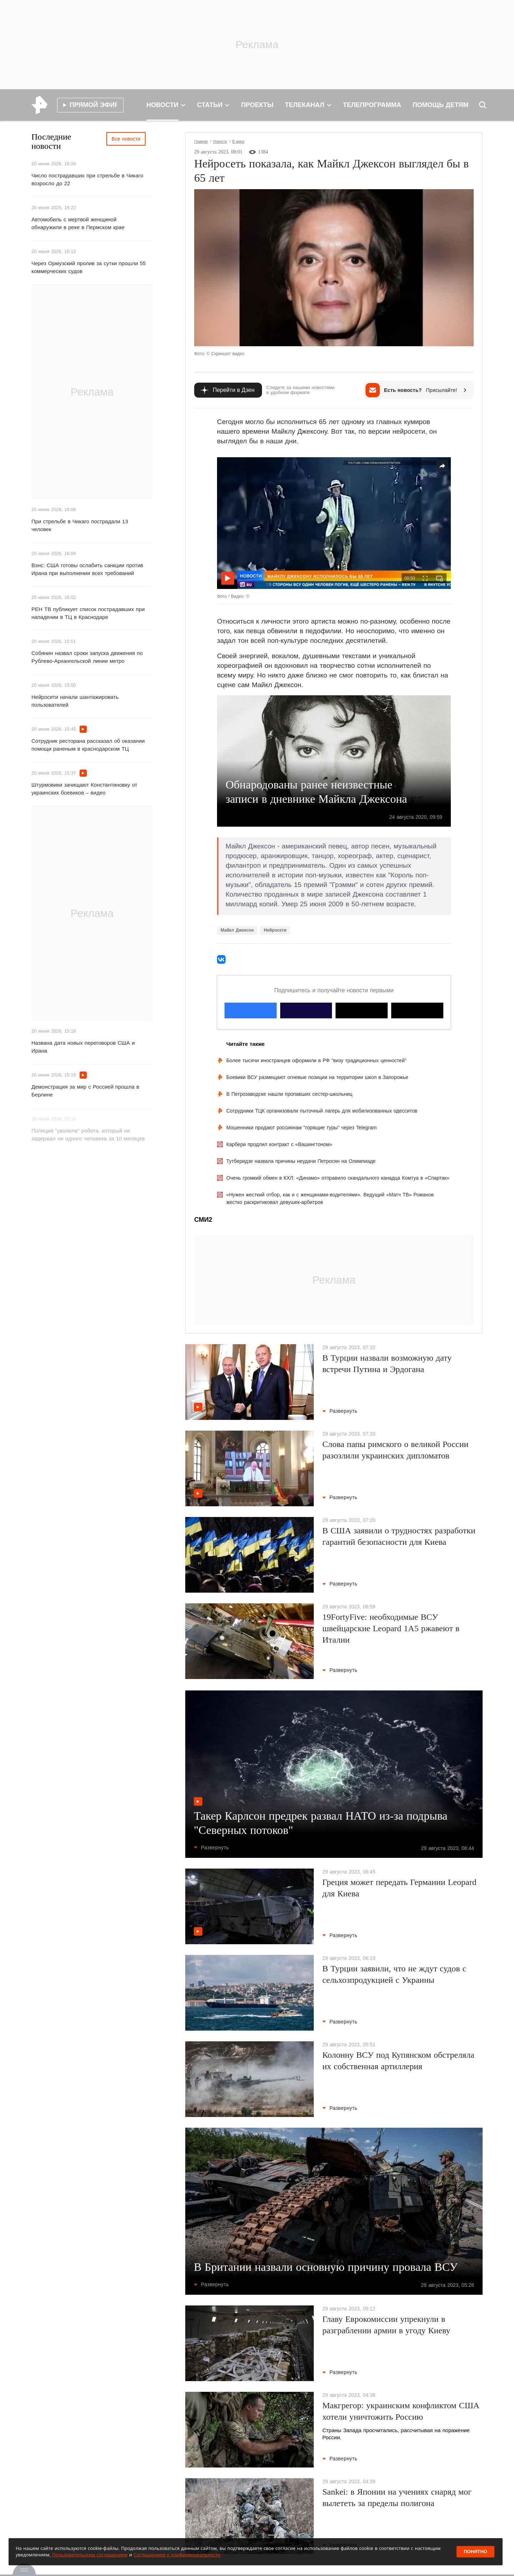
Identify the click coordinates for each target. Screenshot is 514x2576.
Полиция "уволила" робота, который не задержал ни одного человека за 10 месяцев (88, 1134)
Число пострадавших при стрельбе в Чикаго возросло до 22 (87, 179)
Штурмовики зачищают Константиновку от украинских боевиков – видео (84, 789)
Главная (201, 141)
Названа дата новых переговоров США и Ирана (83, 1047)
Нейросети (275, 930)
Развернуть (339, 1411)
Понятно (475, 2551)
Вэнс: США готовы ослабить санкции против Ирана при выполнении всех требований (87, 569)
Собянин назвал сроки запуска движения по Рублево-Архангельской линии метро (87, 657)
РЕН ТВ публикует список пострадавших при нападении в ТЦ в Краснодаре (88, 613)
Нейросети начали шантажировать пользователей (75, 701)
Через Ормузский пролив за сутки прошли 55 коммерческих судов (88, 267)
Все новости (126, 139)
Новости (220, 141)
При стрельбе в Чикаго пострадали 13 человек (79, 525)
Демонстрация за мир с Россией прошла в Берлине (85, 1091)
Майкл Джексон (237, 930)
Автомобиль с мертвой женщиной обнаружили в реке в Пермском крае (78, 223)
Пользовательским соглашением (89, 2554)
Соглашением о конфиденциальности (177, 2554)
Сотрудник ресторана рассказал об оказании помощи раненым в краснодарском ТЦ (88, 745)
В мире (238, 141)
